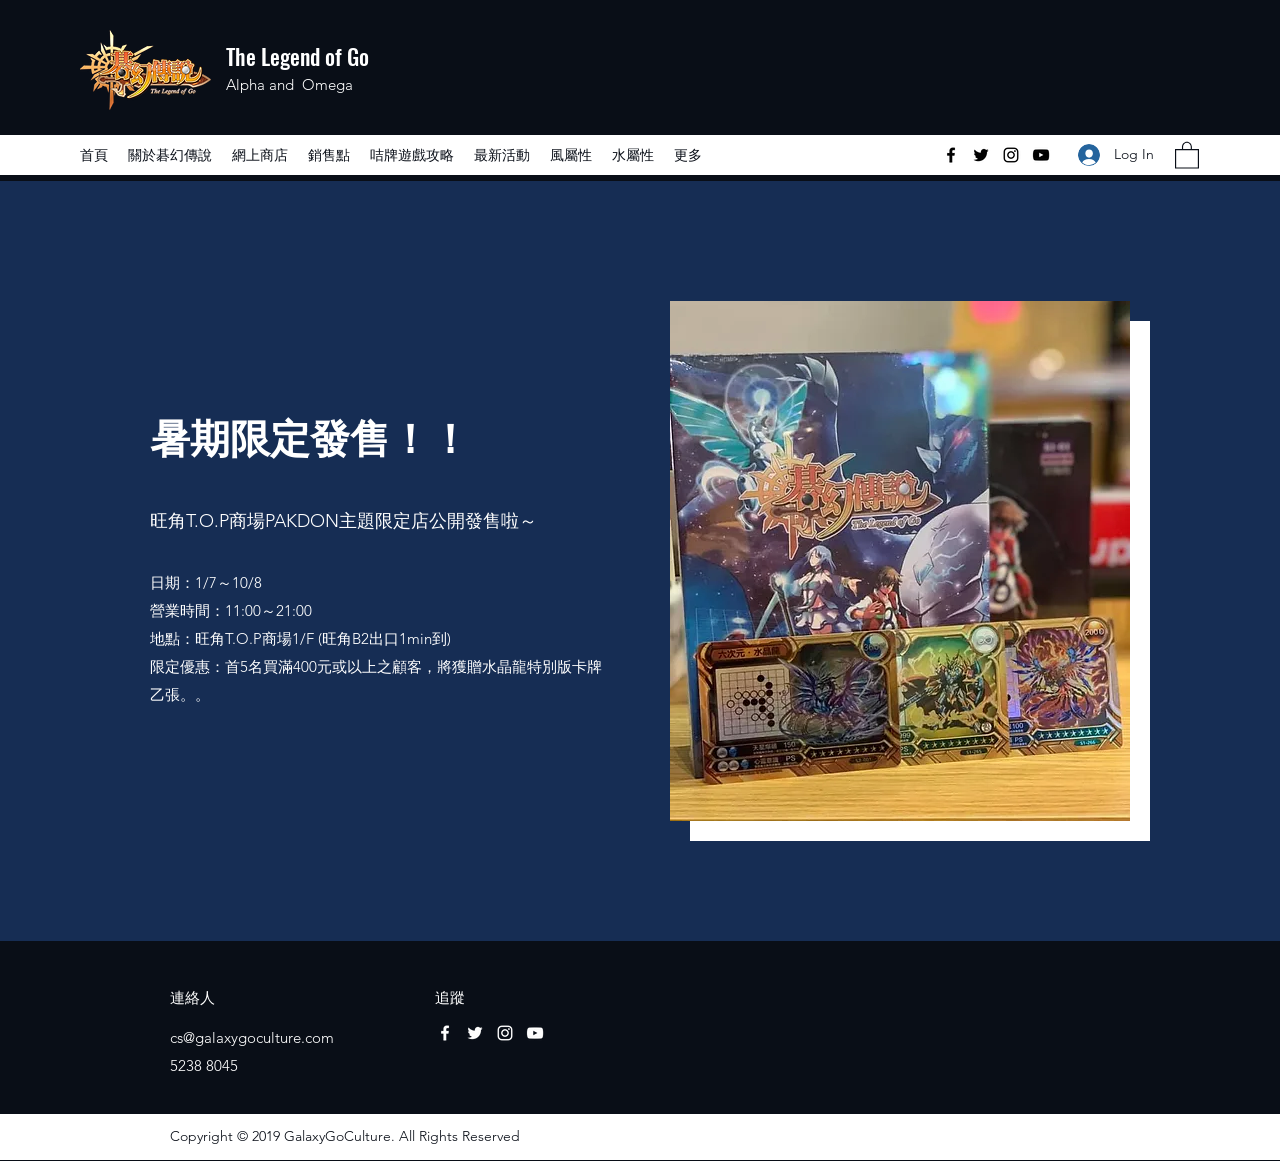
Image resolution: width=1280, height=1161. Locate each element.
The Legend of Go (297, 56)
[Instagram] (1011, 155)
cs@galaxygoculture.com (252, 1037)
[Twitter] (981, 155)
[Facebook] (951, 155)
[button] (1187, 154)
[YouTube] (1041, 155)
